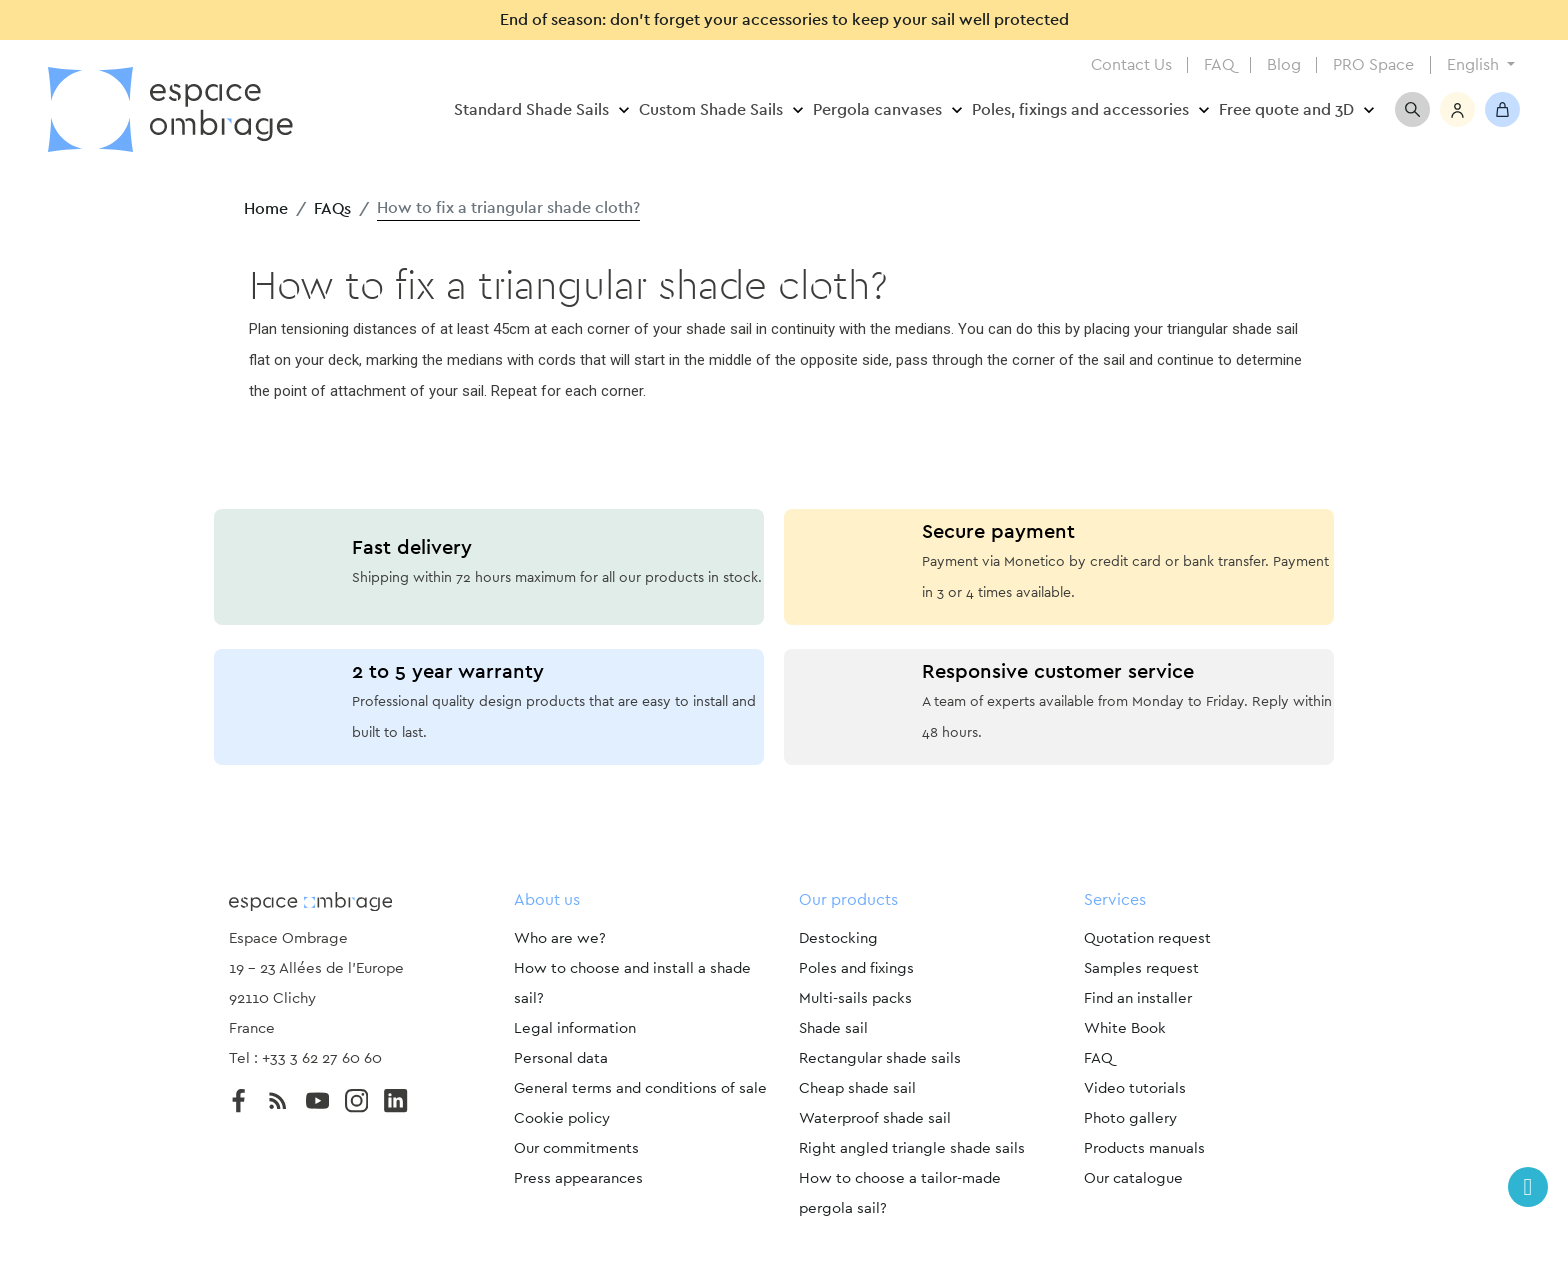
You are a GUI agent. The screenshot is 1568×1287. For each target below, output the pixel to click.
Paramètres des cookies (784, 1255)
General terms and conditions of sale (640, 1088)
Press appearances (578, 1178)
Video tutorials (1135, 1088)
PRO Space (1373, 65)
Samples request (1141, 968)
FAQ (1219, 65)
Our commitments (576, 1148)
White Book (1125, 1028)
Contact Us (1131, 65)
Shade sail (833, 1028)
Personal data (561, 1058)
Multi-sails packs (855, 998)
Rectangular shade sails (880, 1058)
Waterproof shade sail (875, 1118)
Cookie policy (562, 1118)
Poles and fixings (856, 968)
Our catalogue (1133, 1178)
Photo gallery (1130, 1118)
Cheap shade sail (857, 1088)
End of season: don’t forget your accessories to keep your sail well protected (784, 20)
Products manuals (1144, 1148)
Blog (1284, 65)
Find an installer (1138, 998)
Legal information (575, 1028)
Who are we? (560, 938)
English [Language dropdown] (1475, 65)
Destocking (838, 938)
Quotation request (1147, 938)
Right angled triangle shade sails (912, 1148)
